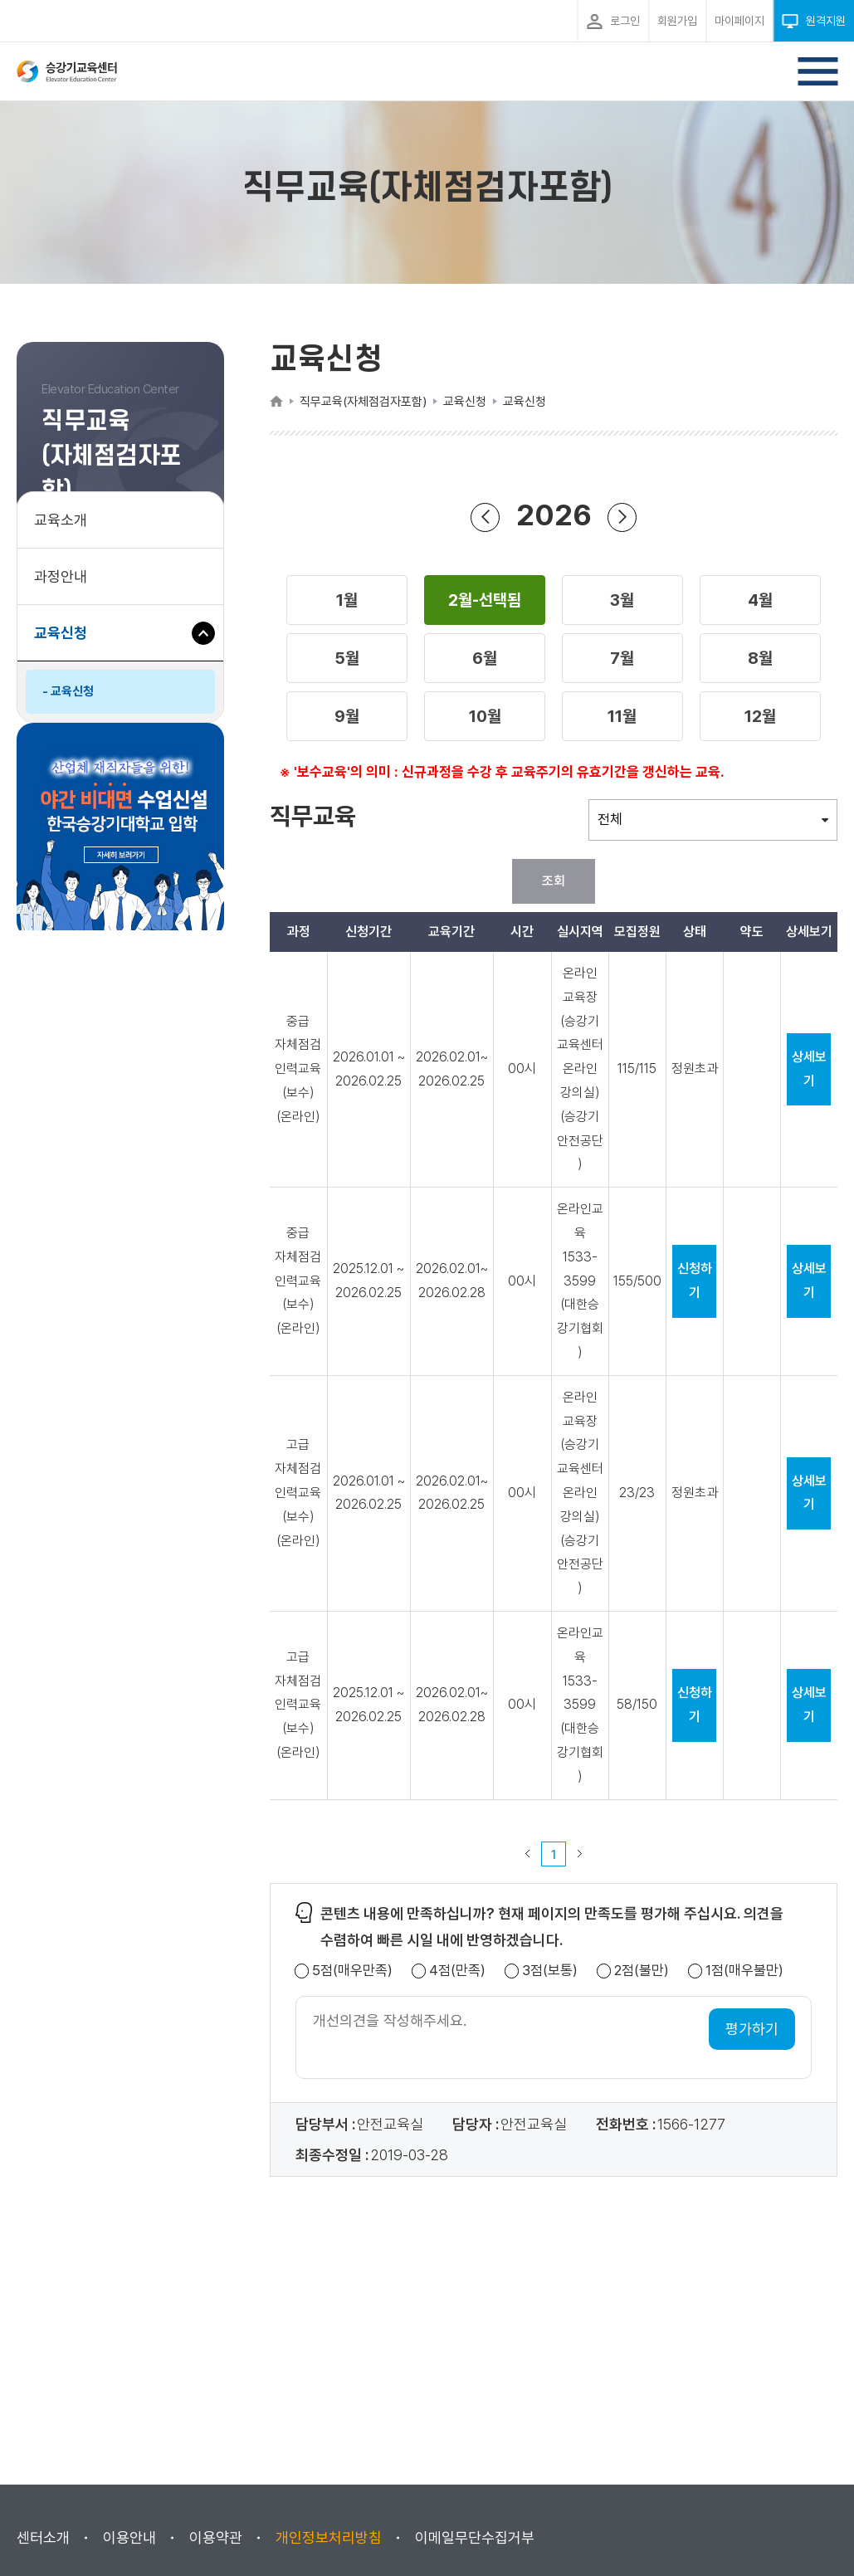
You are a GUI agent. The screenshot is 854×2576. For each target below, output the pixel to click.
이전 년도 (485, 517)
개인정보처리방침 (329, 2537)
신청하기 (694, 1280)
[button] (347, 600)
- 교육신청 (68, 691)
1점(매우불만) (744, 1970)
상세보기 (809, 1069)
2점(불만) (641, 1970)
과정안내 (60, 576)
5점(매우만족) (352, 1970)
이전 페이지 (527, 1854)
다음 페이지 (580, 1854)
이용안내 (129, 2537)
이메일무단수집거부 (474, 2537)
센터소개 (43, 2537)
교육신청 (67, 641)
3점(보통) (550, 1970)
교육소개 (60, 520)
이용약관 (215, 2537)
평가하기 (751, 2028)
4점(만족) (457, 1970)
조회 (553, 881)
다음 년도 (622, 517)
